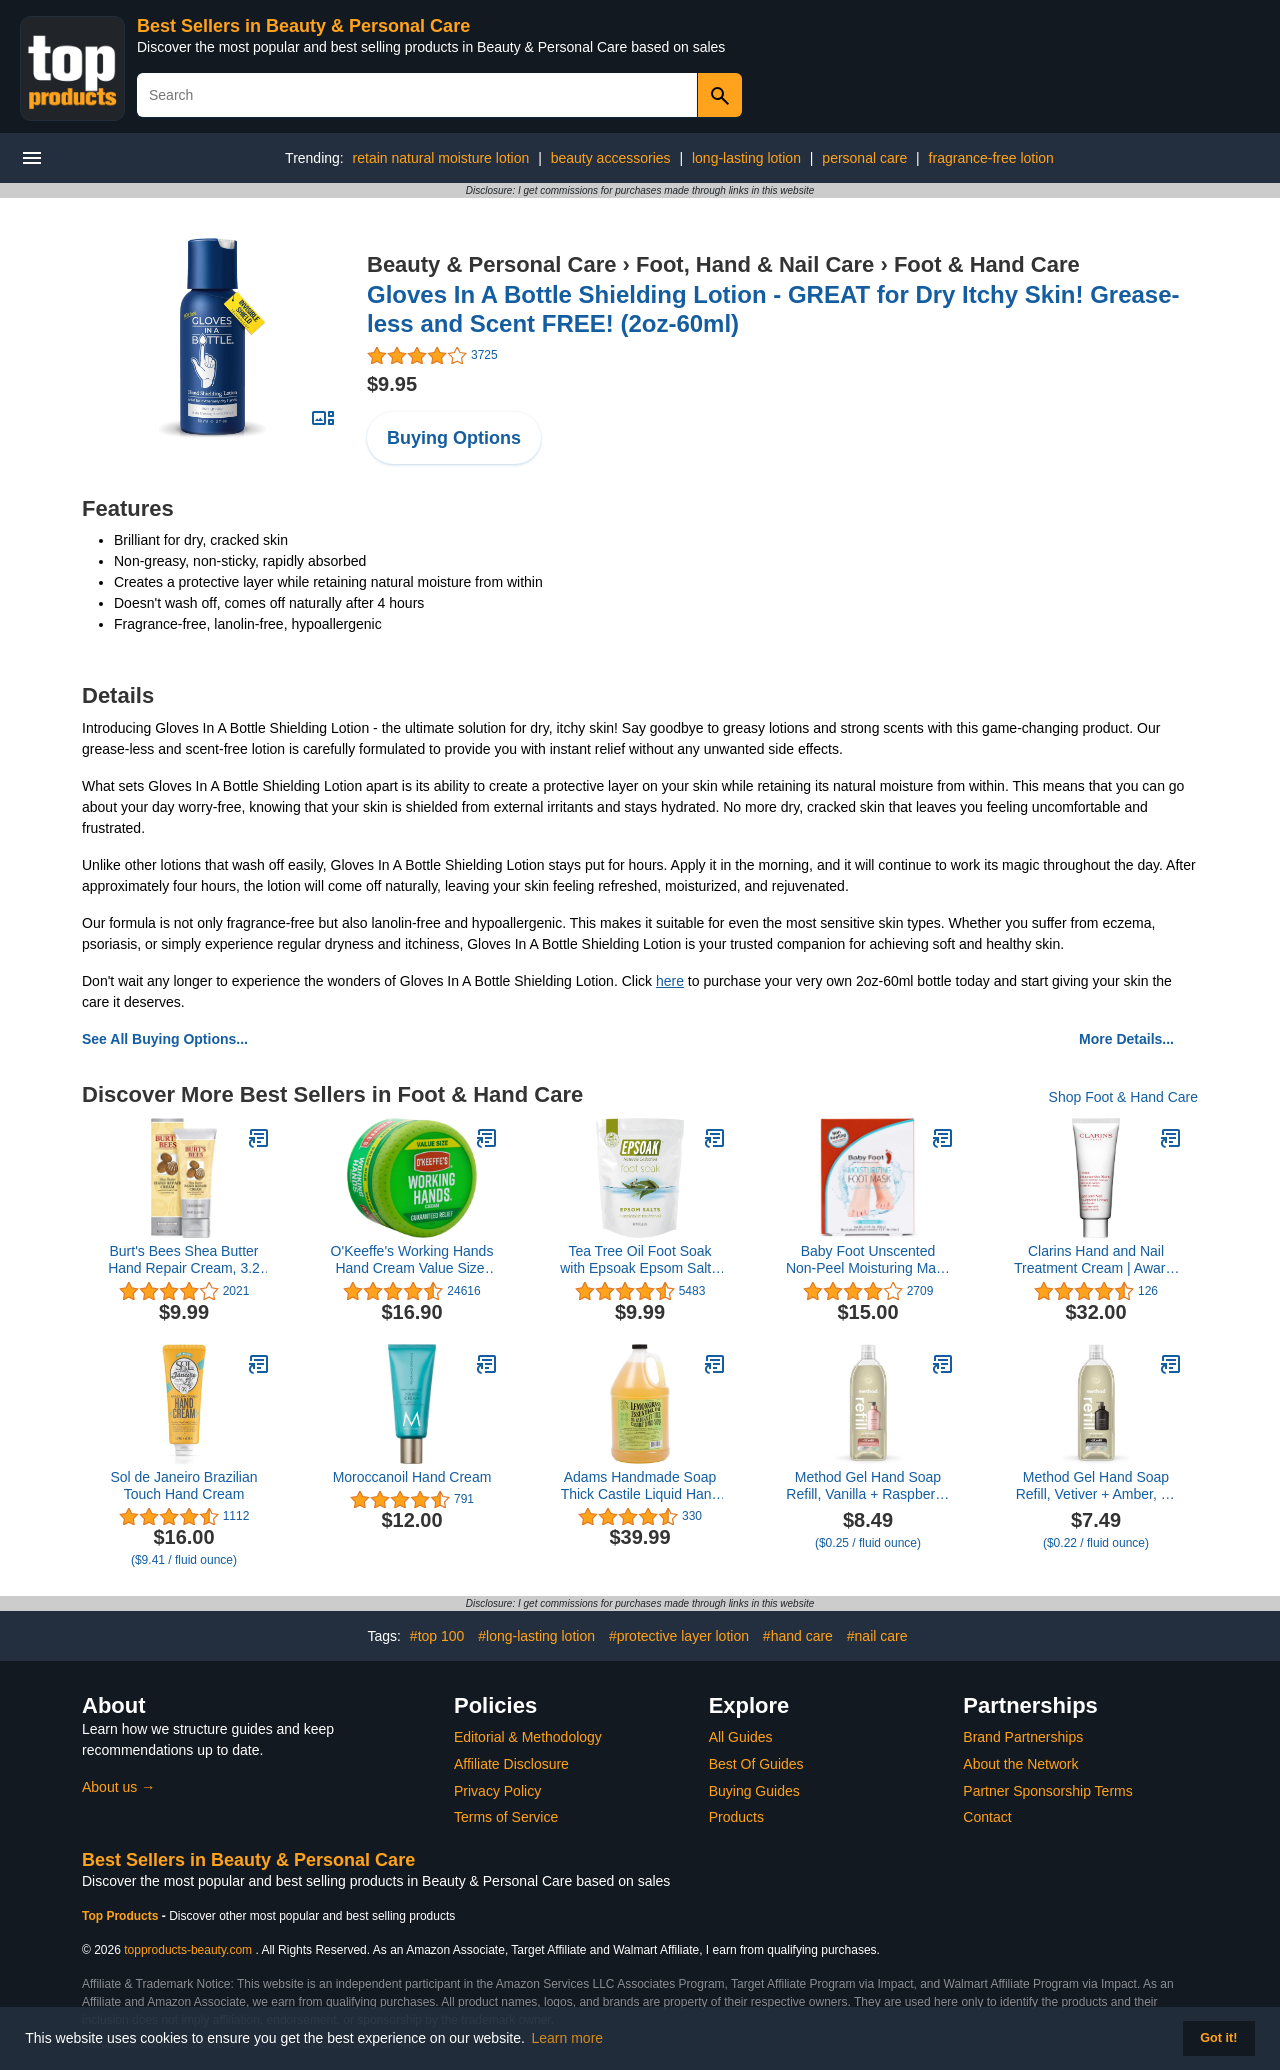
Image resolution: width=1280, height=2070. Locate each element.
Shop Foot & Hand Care (1123, 1097)
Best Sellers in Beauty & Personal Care (303, 26)
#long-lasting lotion (536, 1636)
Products (736, 1817)
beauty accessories (611, 158)
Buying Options (454, 438)
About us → (118, 1787)
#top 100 (437, 1636)
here (670, 981)
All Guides (741, 1737)
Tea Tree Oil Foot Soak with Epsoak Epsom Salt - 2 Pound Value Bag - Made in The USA (640, 1260)
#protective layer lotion (679, 1636)
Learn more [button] (568, 2038)
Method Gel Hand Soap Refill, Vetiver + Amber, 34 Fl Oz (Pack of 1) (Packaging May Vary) (1096, 1486)
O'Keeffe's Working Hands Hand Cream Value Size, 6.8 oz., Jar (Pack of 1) (412, 1260)
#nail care (877, 1636)
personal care (864, 158)
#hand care (798, 1636)
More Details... (1126, 1039)
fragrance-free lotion (991, 158)
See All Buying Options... (165, 1039)
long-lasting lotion (746, 158)
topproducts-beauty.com (188, 1950)
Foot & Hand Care (987, 264)
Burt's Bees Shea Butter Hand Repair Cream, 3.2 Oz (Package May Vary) (184, 1260)
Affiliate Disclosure (511, 1764)
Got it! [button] (1218, 2038)
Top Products (122, 1916)
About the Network (1020, 1764)
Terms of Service (506, 1817)
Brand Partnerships (1023, 1737)
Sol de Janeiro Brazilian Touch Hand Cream (183, 1485)
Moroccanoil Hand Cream (412, 1477)
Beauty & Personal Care (491, 264)
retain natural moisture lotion (441, 158)
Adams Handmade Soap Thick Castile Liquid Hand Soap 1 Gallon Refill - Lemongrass (640, 1486)
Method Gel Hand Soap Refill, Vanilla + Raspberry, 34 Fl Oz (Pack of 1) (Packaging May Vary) (867, 1486)
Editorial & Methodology (528, 1737)
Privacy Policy (497, 1791)
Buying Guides (754, 1791)
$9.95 (392, 384)
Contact (987, 1817)
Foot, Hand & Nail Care (755, 264)
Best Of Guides (756, 1764)
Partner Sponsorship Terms (1047, 1791)
